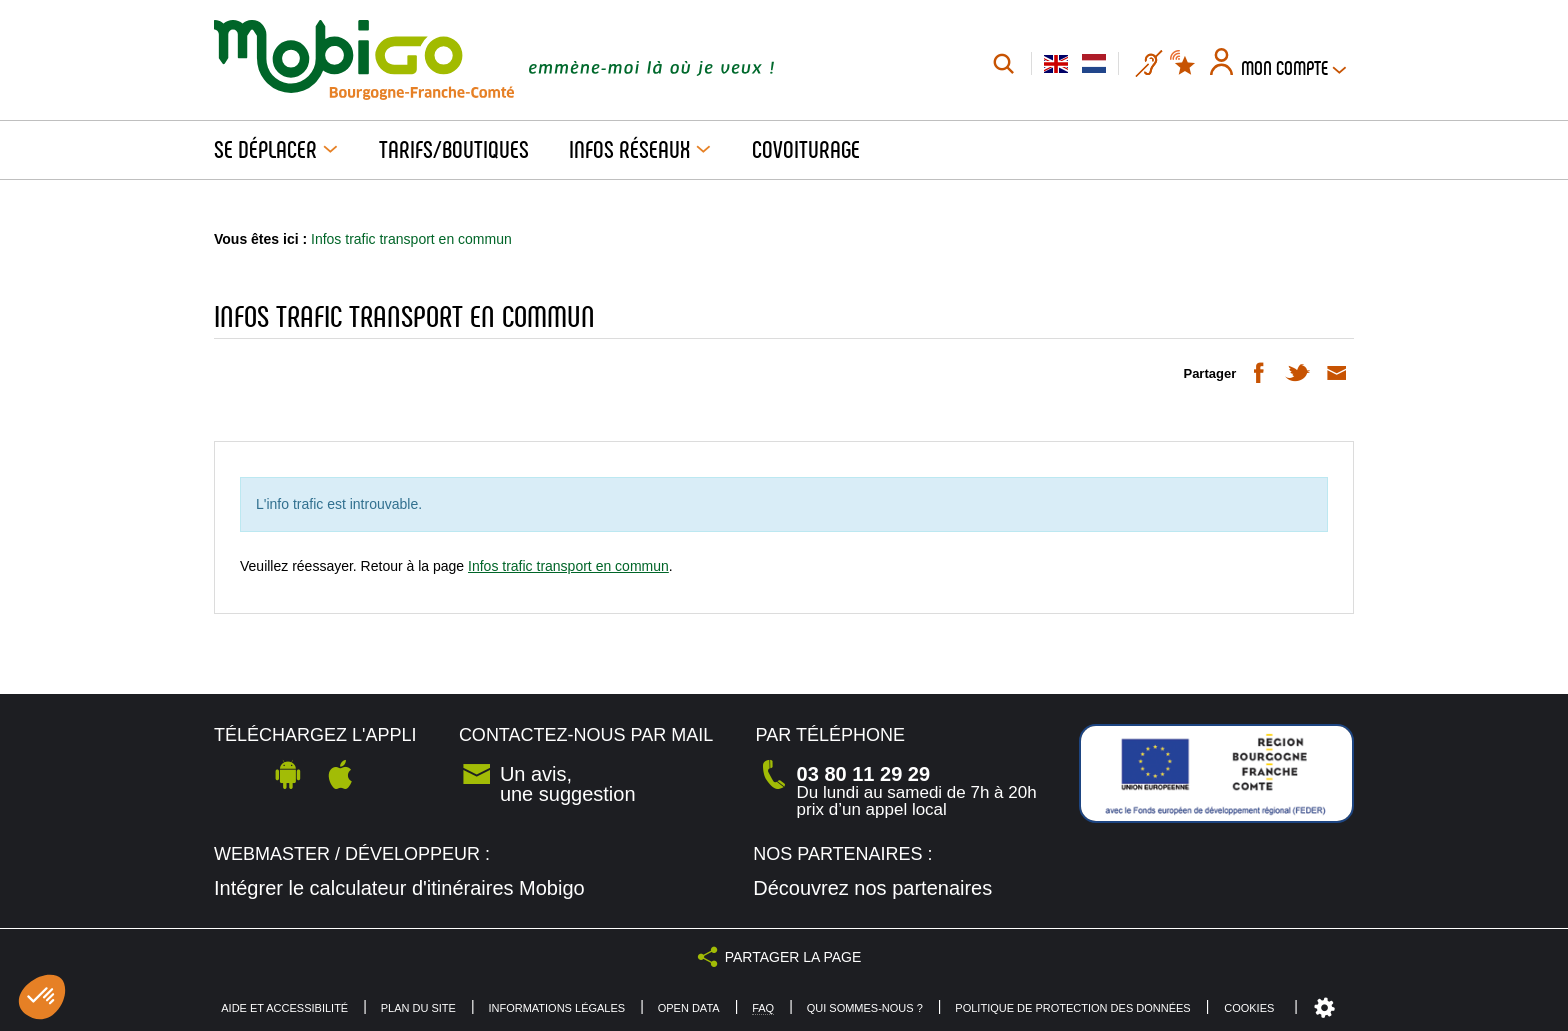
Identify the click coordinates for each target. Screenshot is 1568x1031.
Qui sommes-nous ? (865, 1008)
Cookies (1249, 1008)
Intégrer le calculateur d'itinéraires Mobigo (399, 888)
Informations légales (556, 1008)
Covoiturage (806, 150)
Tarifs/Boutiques (454, 150)
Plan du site (418, 1008)
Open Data (689, 1008)
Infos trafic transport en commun (568, 566)
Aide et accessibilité (284, 1008)
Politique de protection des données (1072, 1008)
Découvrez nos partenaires (872, 888)
